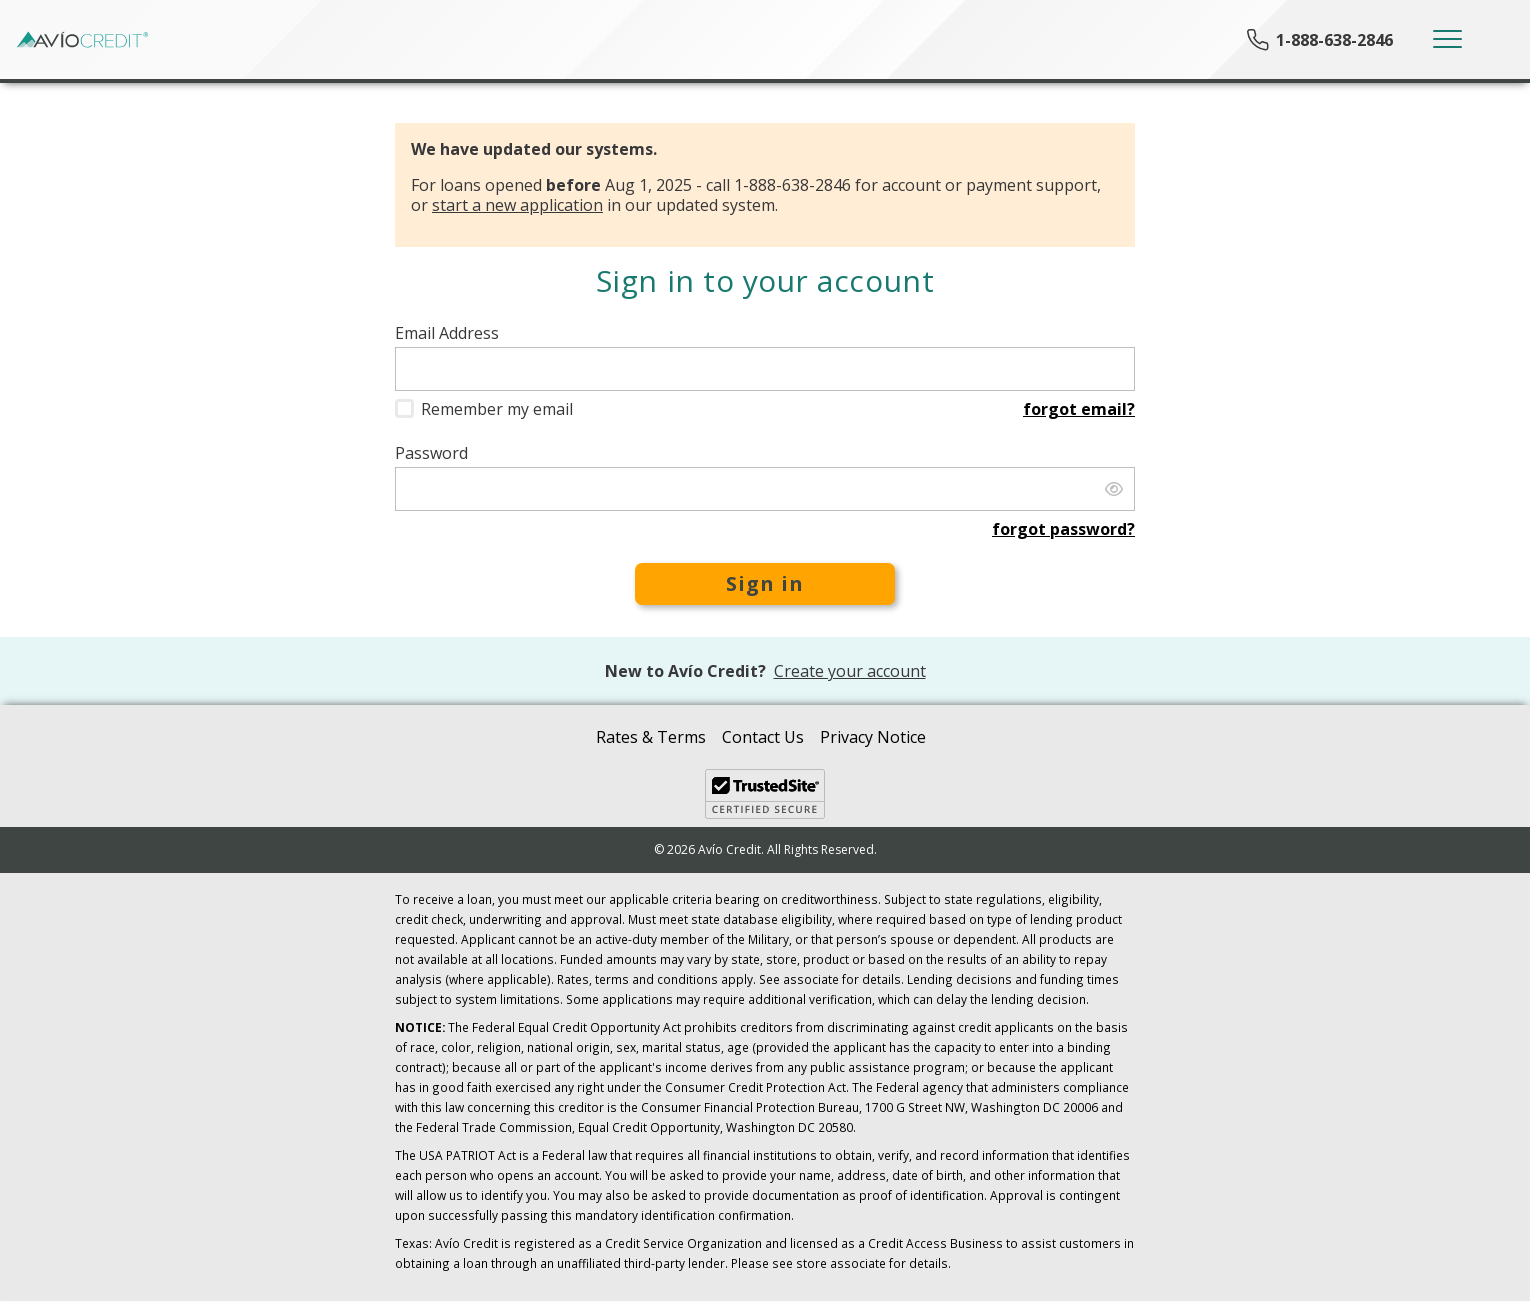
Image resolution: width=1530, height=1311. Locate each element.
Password (431, 453)
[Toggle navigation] (1447, 40)
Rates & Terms (651, 737)
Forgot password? (1063, 529)
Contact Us (763, 737)
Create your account (850, 671)
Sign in (765, 583)
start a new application (517, 205)
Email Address (447, 333)
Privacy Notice (873, 737)
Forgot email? (1079, 409)
